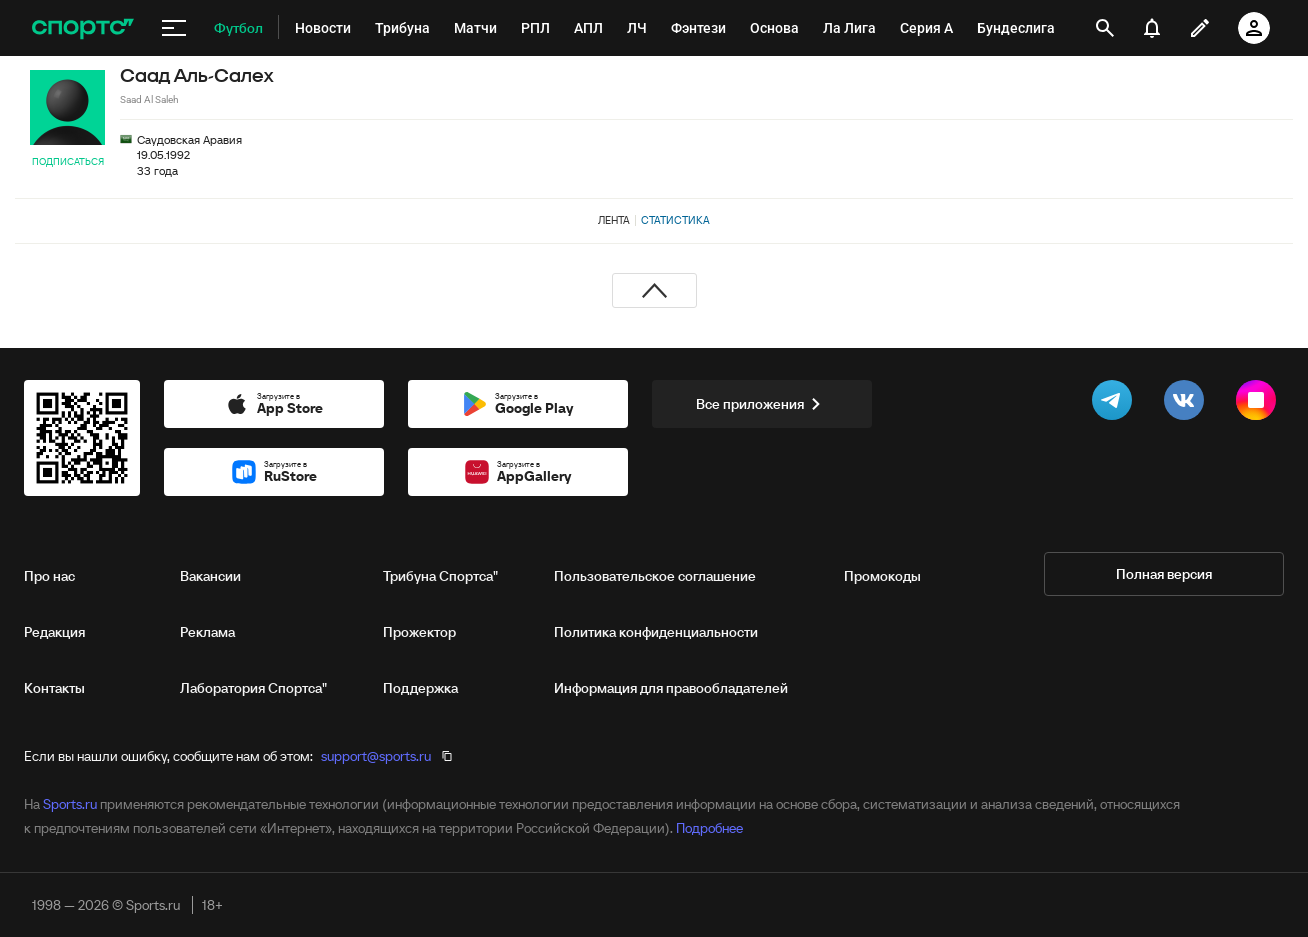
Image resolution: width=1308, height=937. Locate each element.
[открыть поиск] (1105, 28)
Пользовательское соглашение (655, 576)
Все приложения (762, 404)
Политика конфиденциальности (656, 632)
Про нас (49, 576)
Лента (614, 220)
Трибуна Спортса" (440, 576)
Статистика (675, 220)
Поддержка (420, 688)
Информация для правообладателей (671, 688)
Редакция (54, 632)
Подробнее (709, 828)
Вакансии (210, 576)
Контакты (54, 688)
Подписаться (68, 161)
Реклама (207, 632)
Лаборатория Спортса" (253, 688)
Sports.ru (70, 804)
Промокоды (882, 576)
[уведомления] (1152, 28)
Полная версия (1164, 574)
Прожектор (419, 632)
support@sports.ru (376, 756)
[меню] (174, 28)
